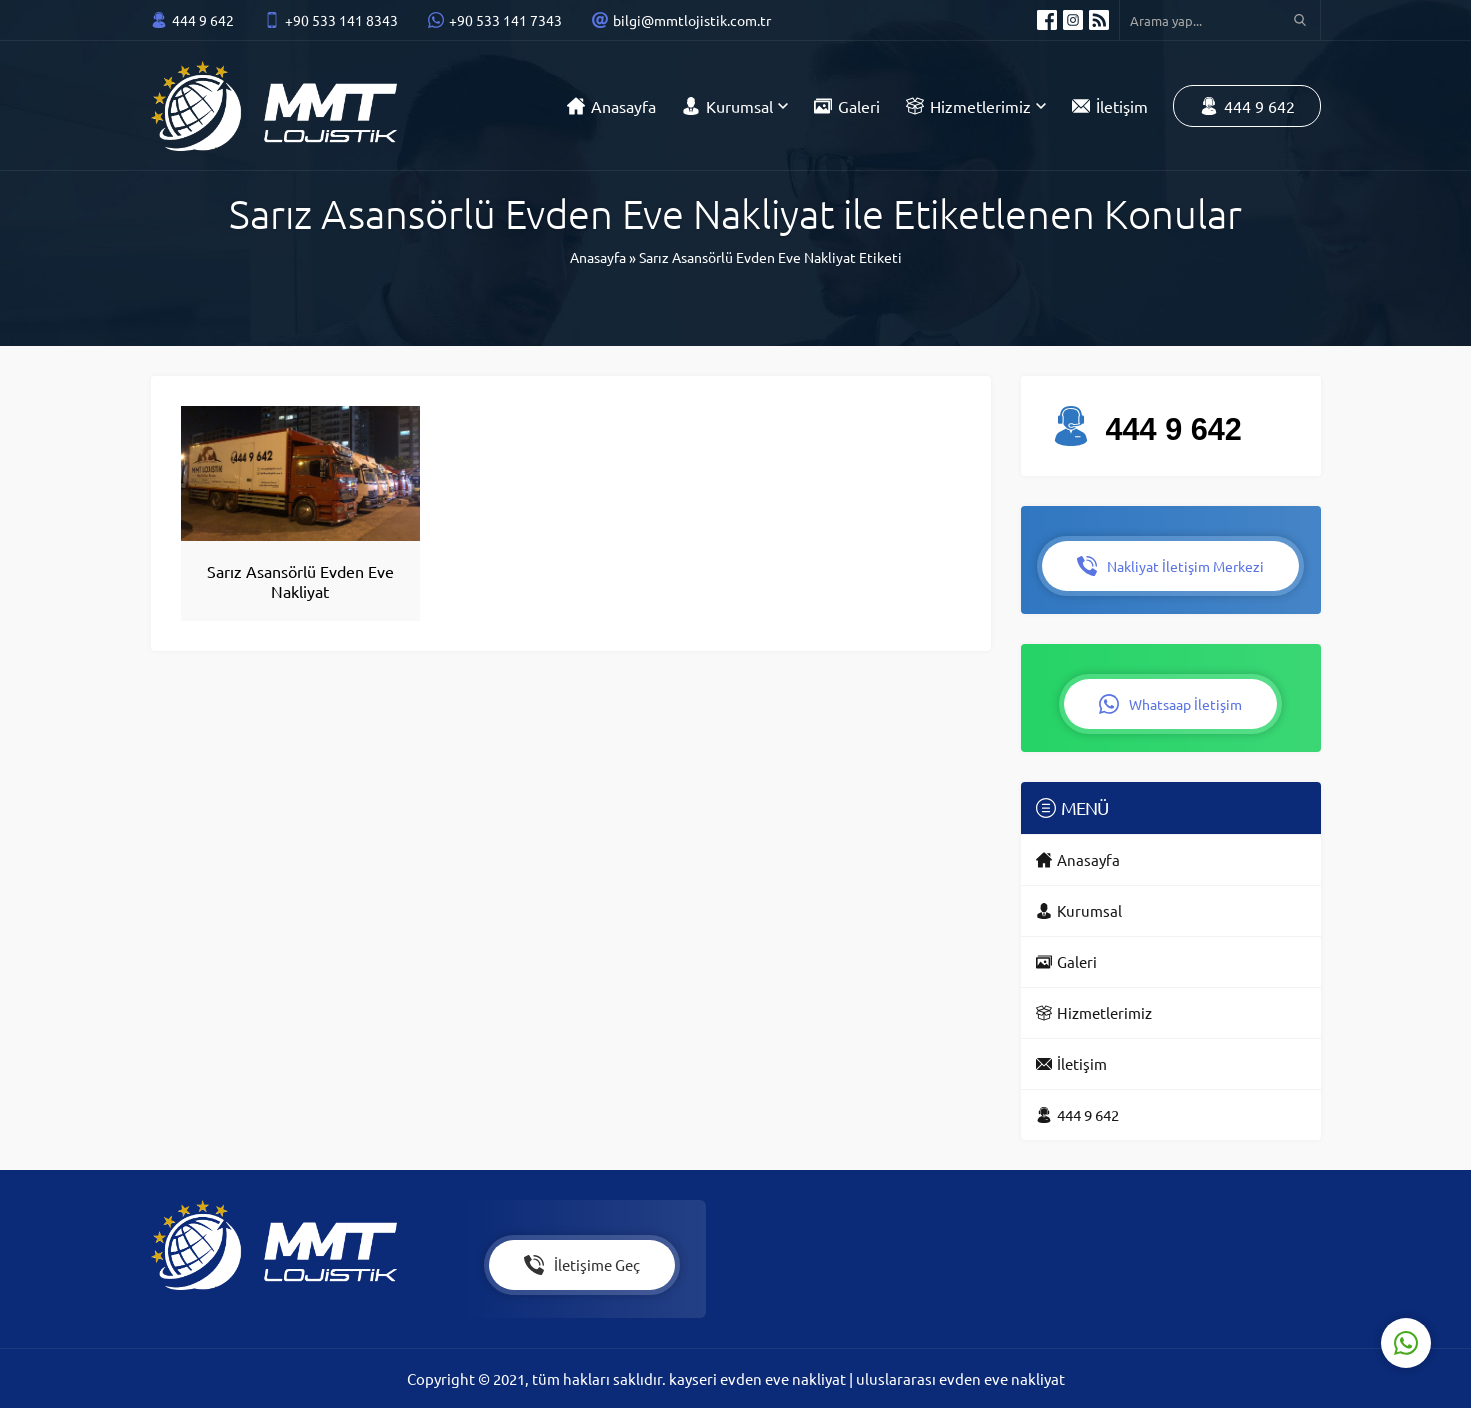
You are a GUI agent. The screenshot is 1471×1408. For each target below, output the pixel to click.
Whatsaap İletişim (1170, 704)
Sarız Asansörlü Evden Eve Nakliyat (300, 581)
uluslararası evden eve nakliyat (960, 1378)
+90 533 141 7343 (505, 20)
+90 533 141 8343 (341, 20)
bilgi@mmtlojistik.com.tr (692, 20)
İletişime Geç (582, 1265)
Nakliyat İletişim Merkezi (1170, 566)
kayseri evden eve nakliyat (759, 1378)
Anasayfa (598, 257)
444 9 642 (203, 20)
